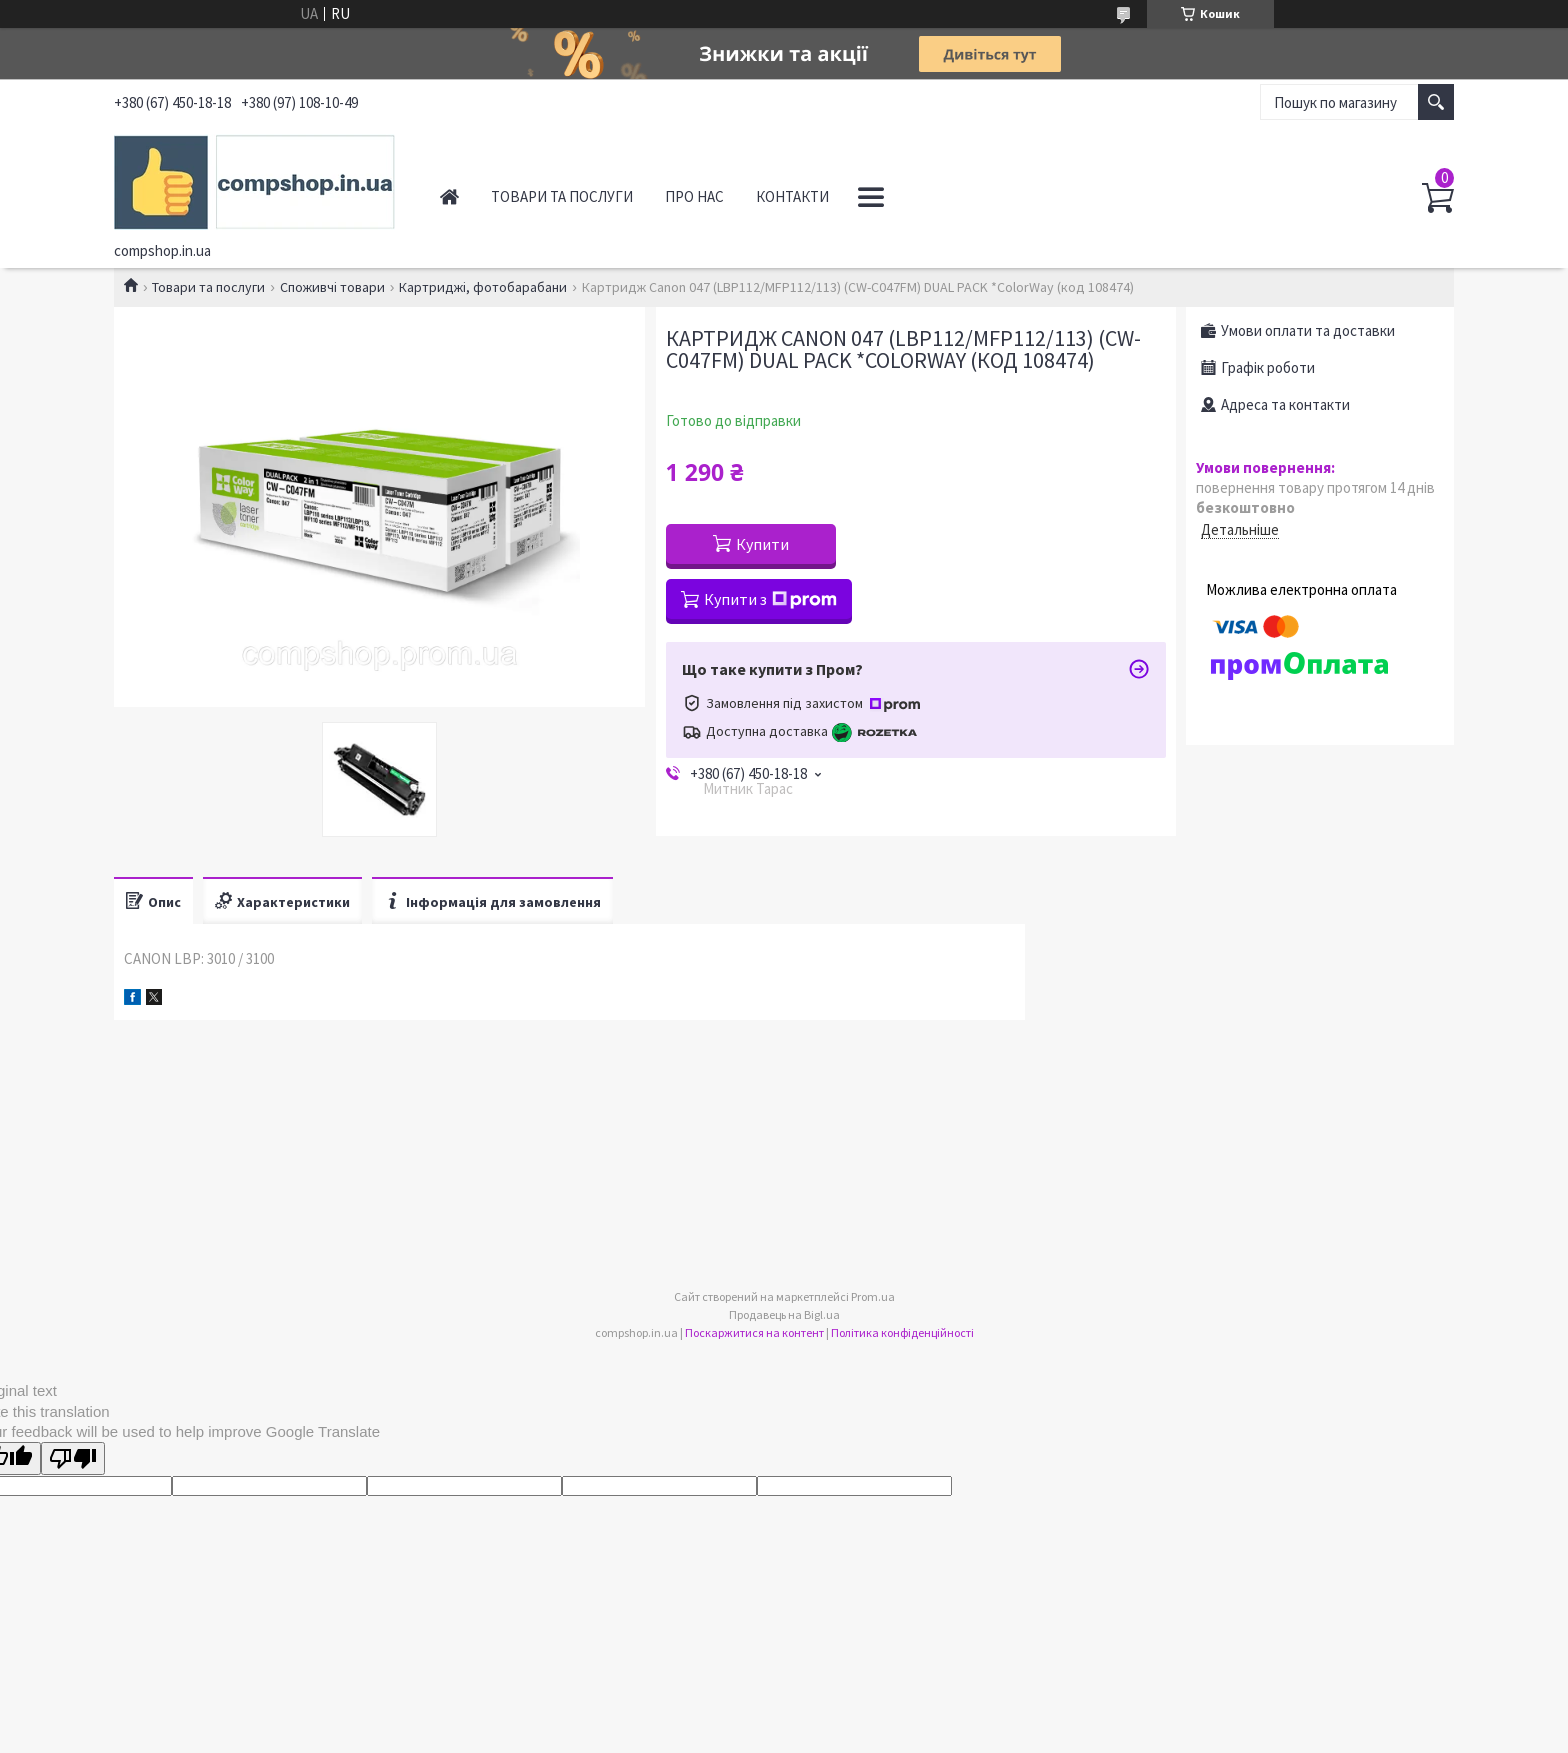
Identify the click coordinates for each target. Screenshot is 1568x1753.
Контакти (792, 196)
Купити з (770, 599)
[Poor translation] (73, 1458)
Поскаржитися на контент (754, 1332)
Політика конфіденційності (902, 1332)
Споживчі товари (332, 287)
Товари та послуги (562, 196)
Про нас (694, 196)
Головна (449, 196)
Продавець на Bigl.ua (784, 1314)
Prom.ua (873, 1296)
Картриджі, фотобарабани (483, 287)
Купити (762, 544)
